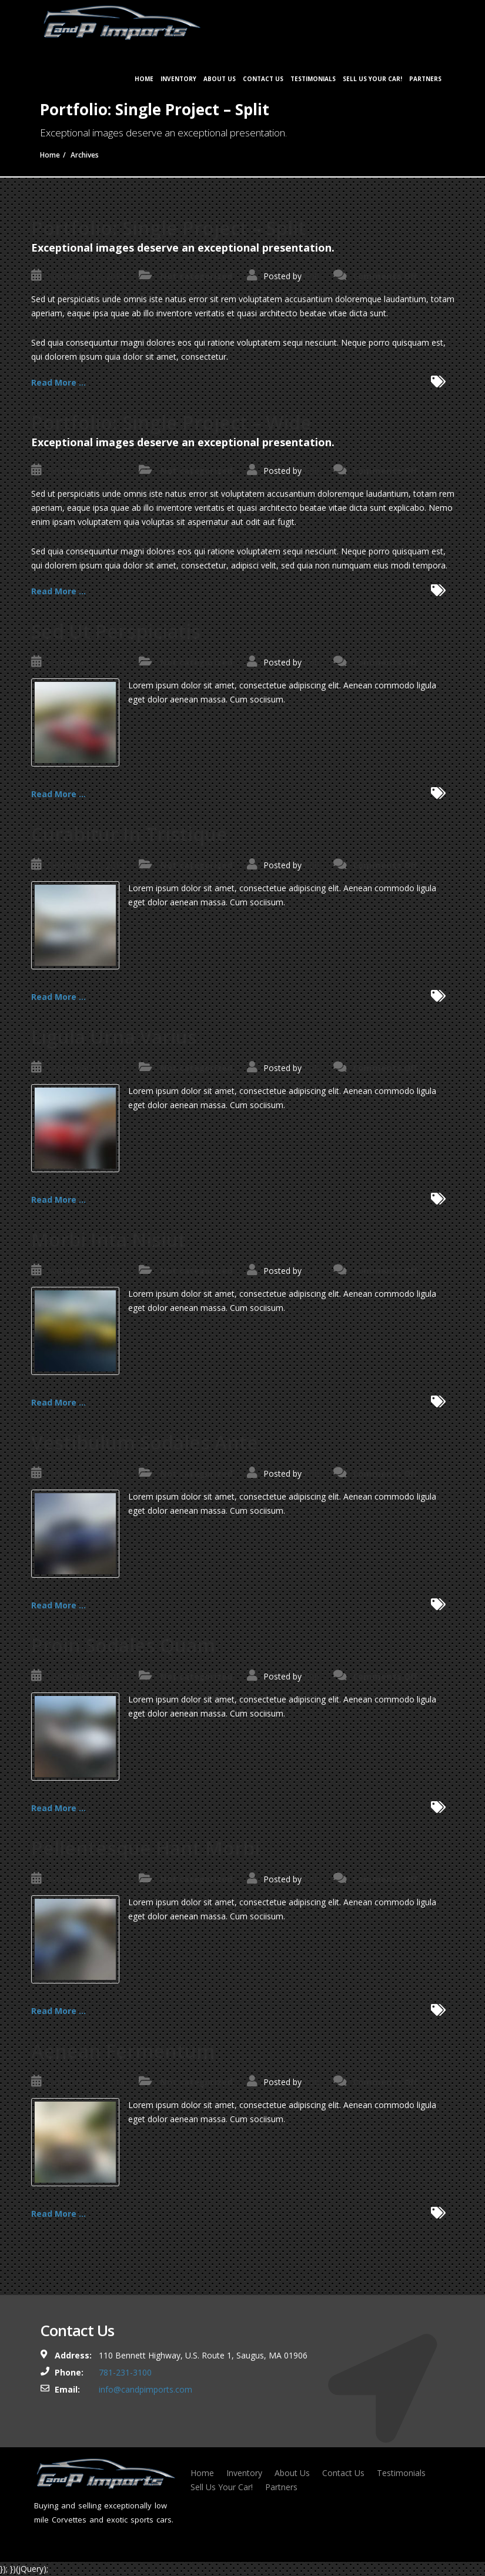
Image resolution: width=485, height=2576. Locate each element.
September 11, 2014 (86, 662)
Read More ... (58, 382)
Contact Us (263, 79)
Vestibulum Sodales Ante (144, 1442)
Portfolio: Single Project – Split (168, 227)
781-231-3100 (125, 2372)
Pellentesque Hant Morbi (145, 1848)
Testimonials (313, 79)
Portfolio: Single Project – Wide (171, 422)
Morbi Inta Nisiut (108, 1239)
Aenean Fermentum (123, 2050)
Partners (425, 79)
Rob (311, 276)
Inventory (178, 79)
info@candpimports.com (145, 2389)
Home (144, 79)
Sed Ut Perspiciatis (115, 631)
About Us (219, 79)
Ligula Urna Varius (114, 1036)
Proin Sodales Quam (123, 1645)
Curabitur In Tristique (129, 834)
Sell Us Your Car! (372, 79)
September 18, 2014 (86, 276)
